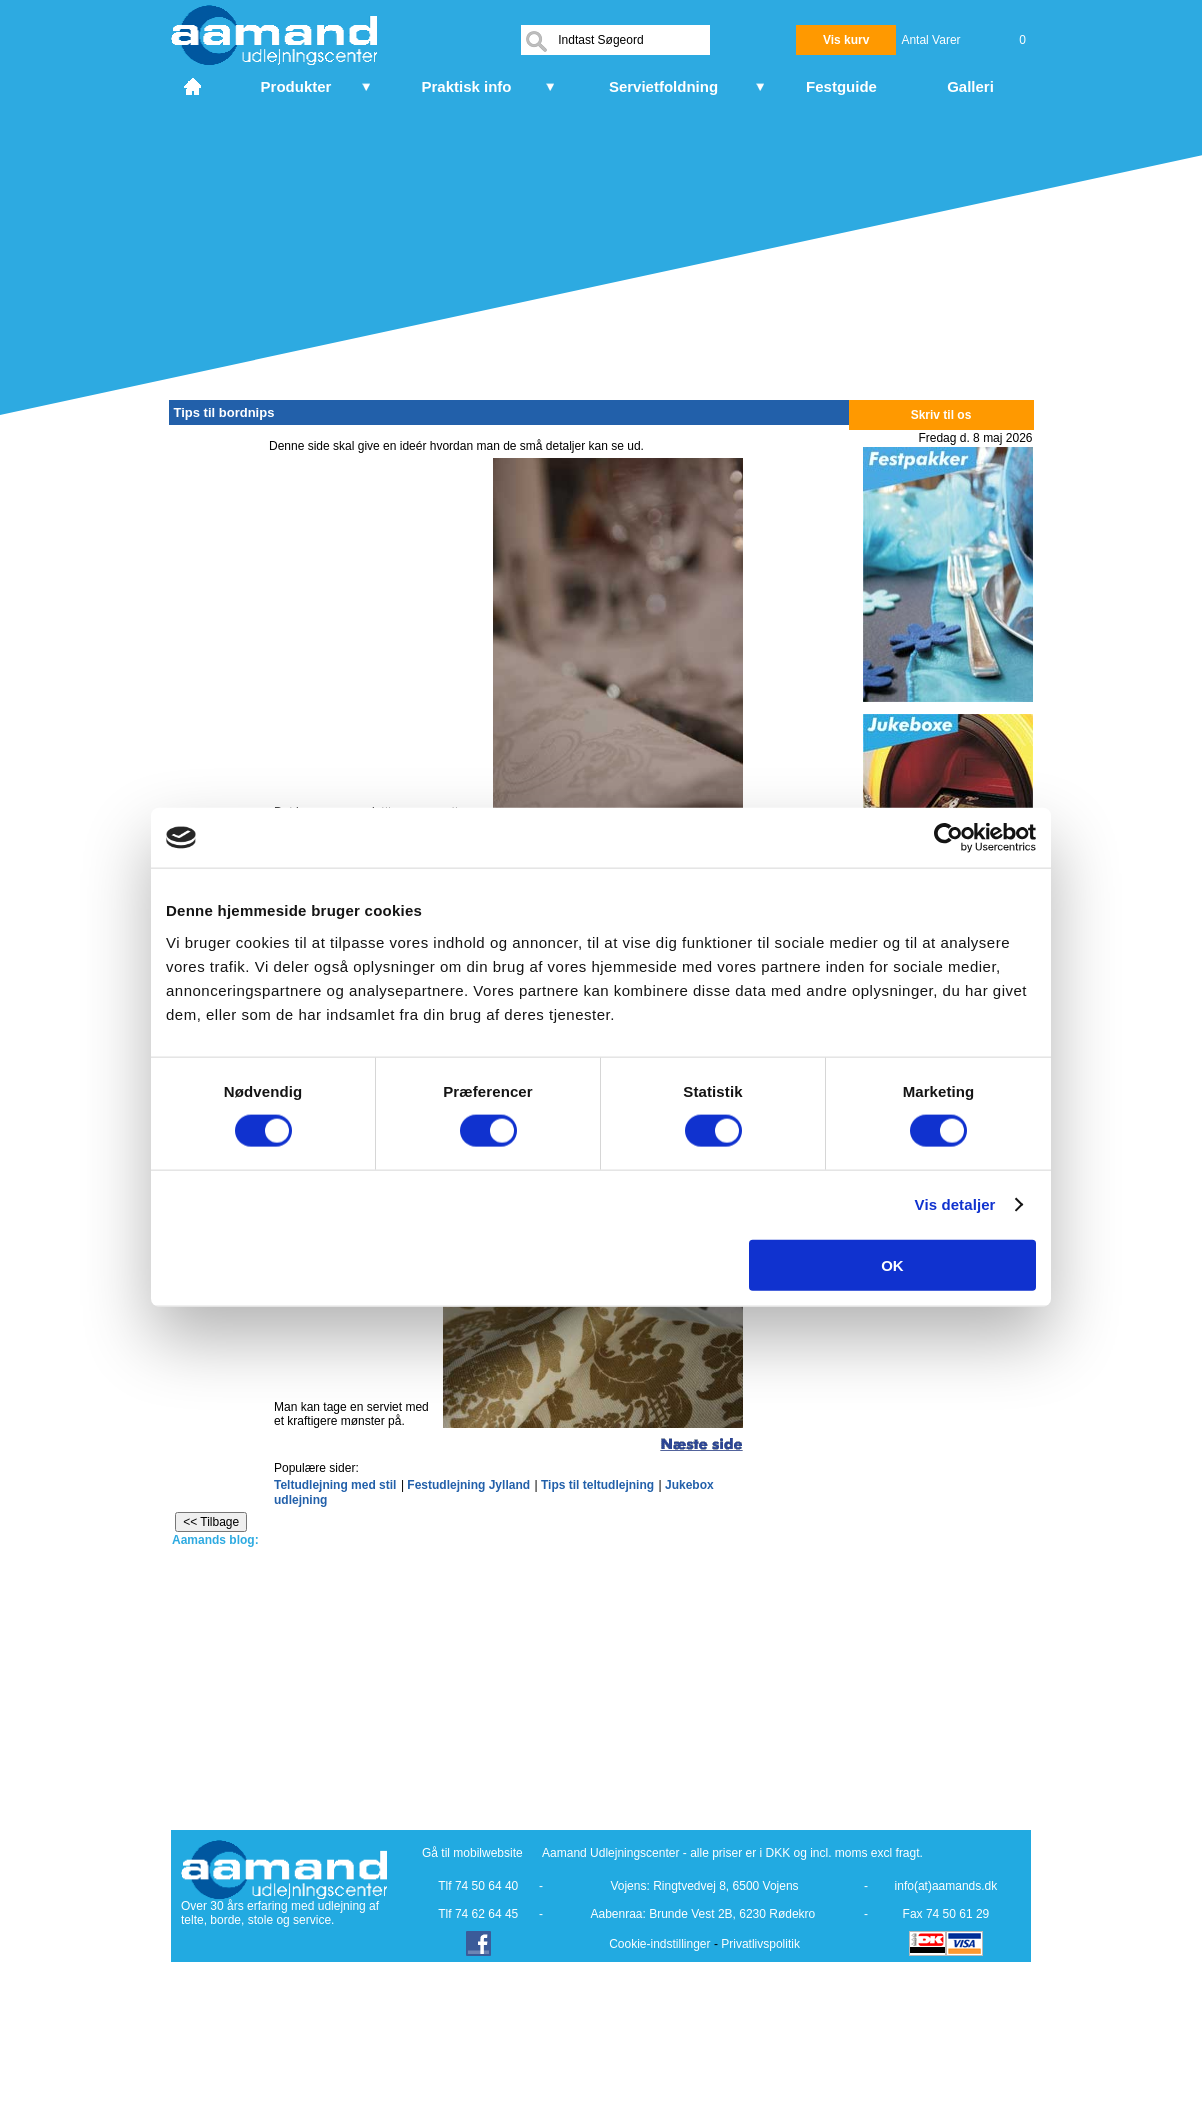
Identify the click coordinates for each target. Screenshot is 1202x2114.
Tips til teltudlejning (597, 1485)
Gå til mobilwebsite (472, 1853)
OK (892, 1264)
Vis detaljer (955, 1204)
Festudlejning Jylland (468, 1485)
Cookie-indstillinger (659, 1944)
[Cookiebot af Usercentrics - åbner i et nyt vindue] (948, 838)
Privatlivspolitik (760, 1944)
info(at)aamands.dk (946, 1886)
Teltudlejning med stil (335, 1485)
